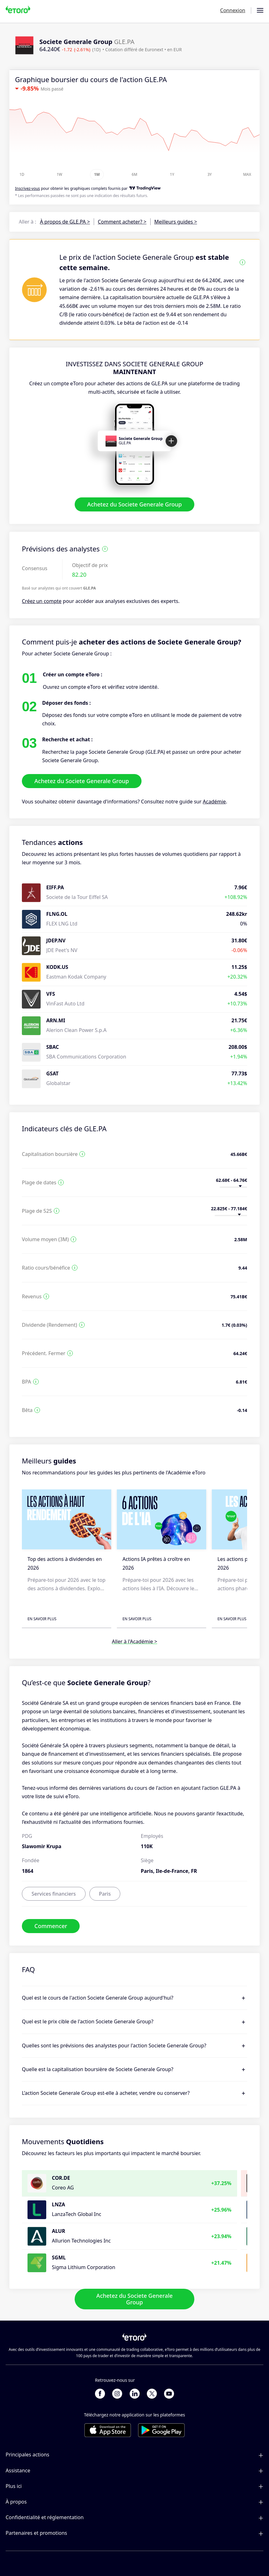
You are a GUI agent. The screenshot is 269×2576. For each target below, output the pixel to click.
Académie (214, 801)
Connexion (232, 10)
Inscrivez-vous (27, 188)
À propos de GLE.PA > (65, 221)
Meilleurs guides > (175, 221)
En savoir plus (42, 1618)
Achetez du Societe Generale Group (134, 504)
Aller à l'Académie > (134, 1641)
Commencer (50, 1926)
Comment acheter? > (122, 221)
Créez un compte (42, 601)
